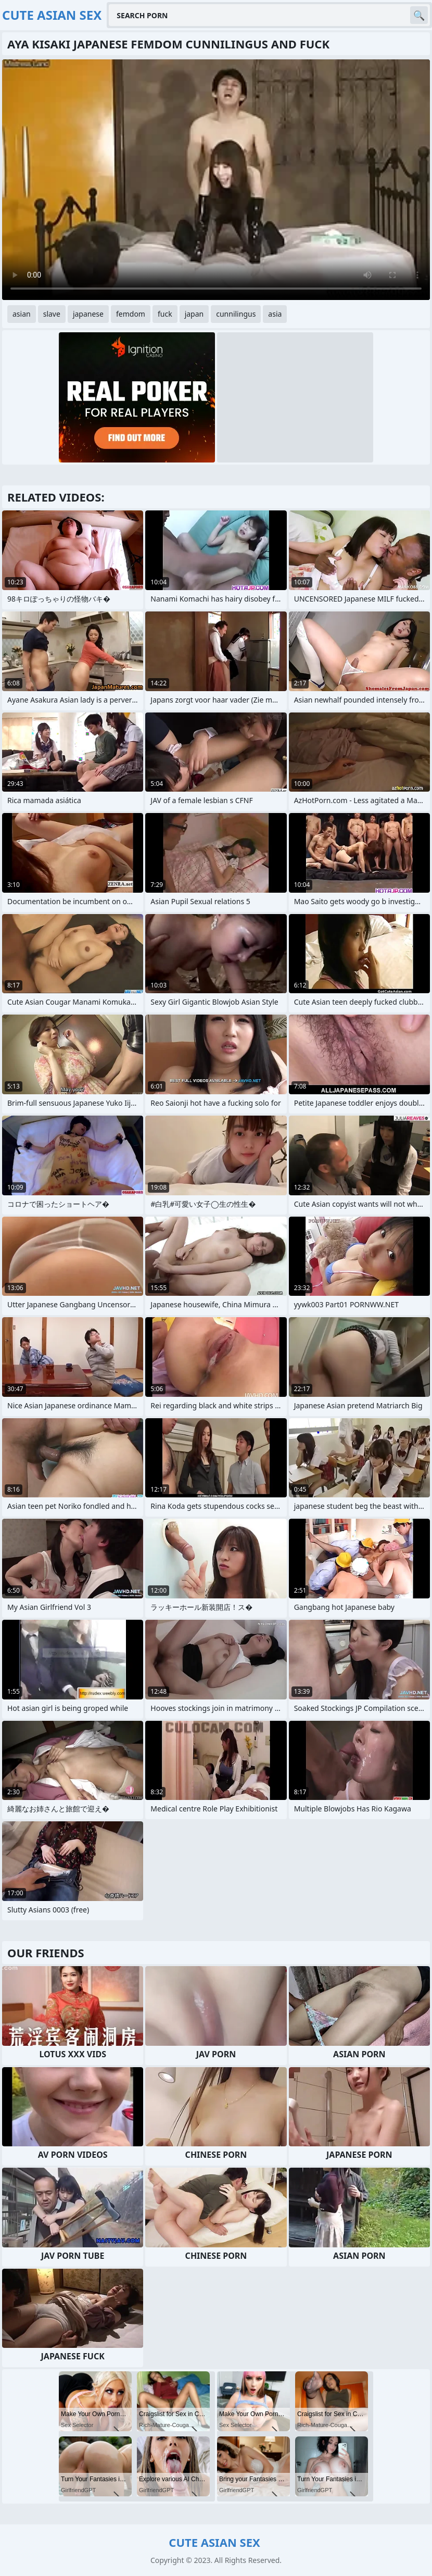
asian (21, 314)
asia (275, 314)
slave (51, 314)
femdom (130, 314)
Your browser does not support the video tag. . (216, 179)
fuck (165, 314)
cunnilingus (236, 314)
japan (194, 314)
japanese (88, 314)
